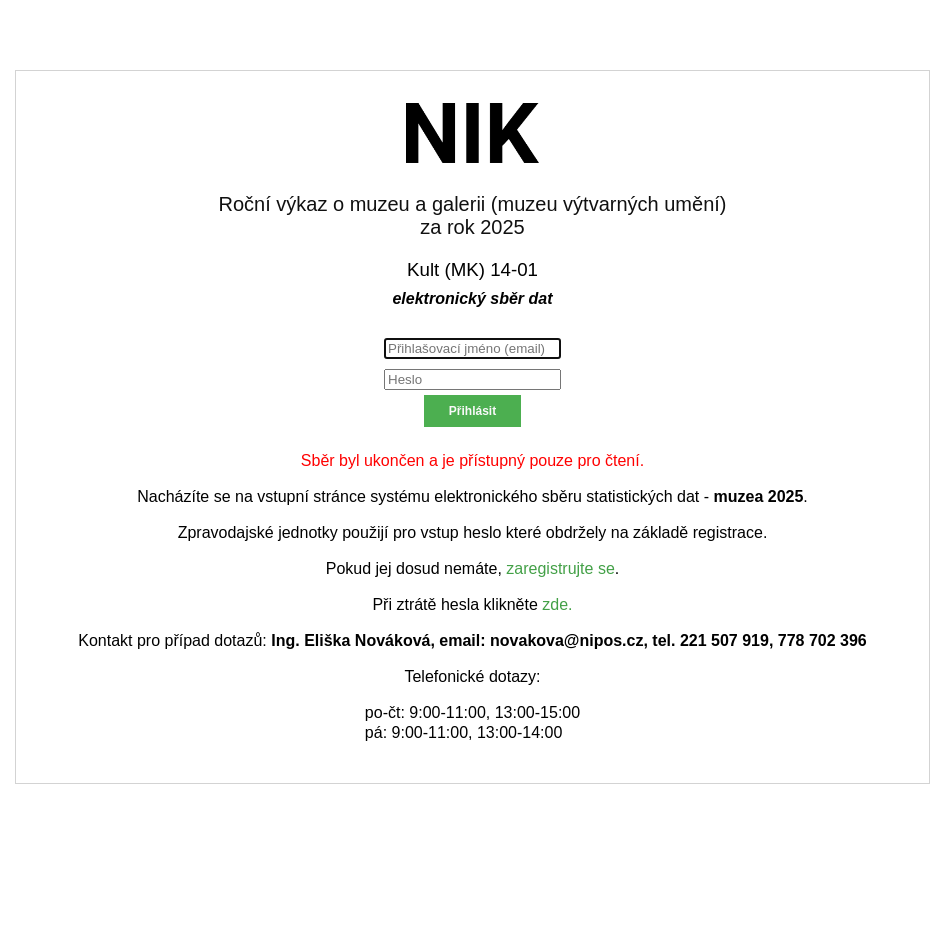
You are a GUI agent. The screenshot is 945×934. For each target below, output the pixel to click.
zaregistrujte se (560, 568)
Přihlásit (472, 411)
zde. (557, 604)
